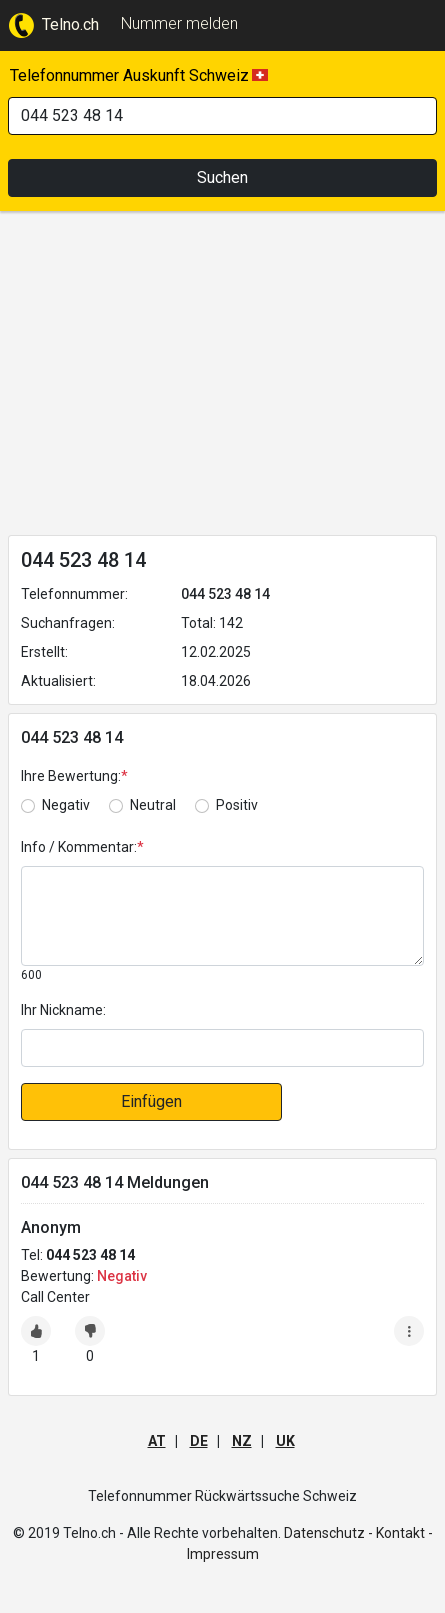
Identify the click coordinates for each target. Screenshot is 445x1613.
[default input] (222, 1048)
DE (199, 1441)
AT (157, 1441)
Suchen (222, 177)
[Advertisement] (222, 377)
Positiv (237, 805)
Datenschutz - (328, 1533)
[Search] (222, 116)
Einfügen (151, 1101)
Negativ (66, 805)
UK (285, 1441)
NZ (242, 1441)
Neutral (153, 805)
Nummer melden (179, 23)
